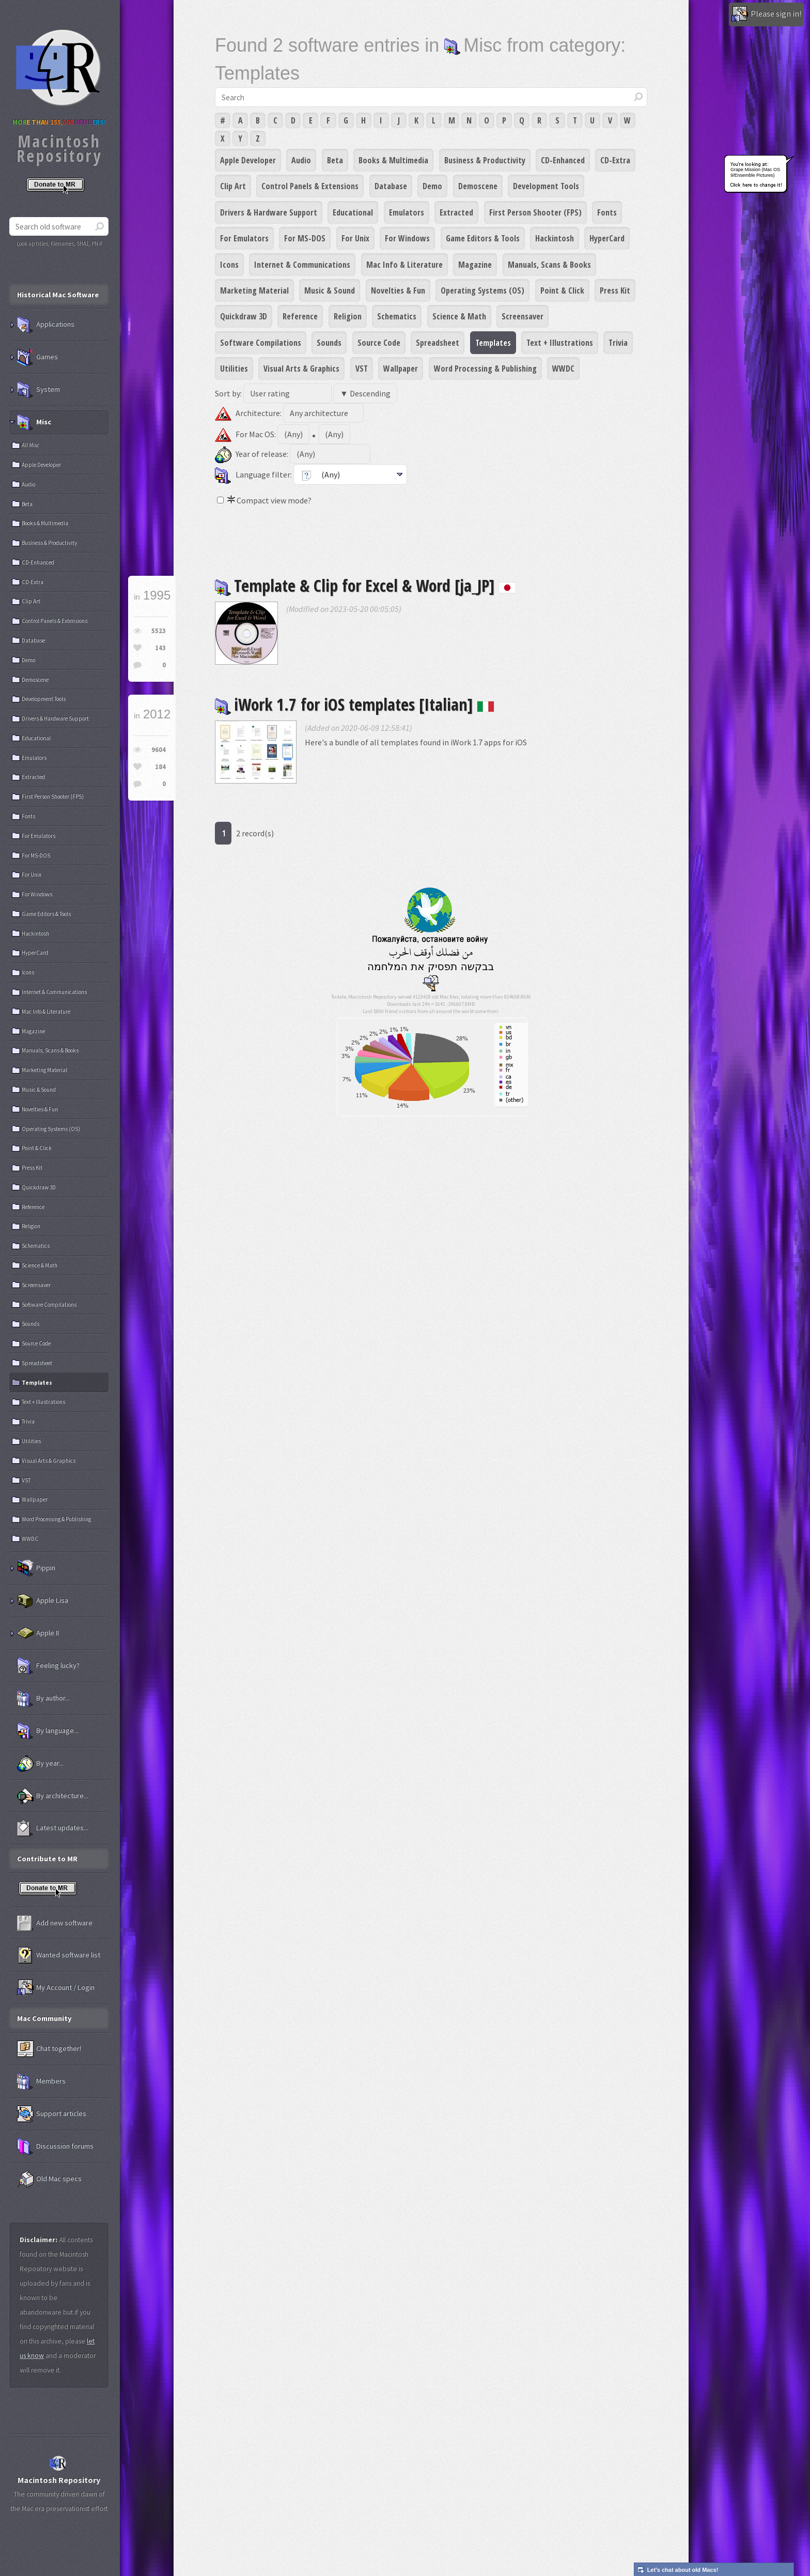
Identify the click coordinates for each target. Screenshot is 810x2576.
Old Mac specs (49, 2179)
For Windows (407, 238)
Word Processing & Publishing (485, 368)
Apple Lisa (42, 1600)
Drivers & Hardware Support (268, 212)
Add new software (54, 1923)
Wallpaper (400, 368)
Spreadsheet (437, 342)
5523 (158, 630)
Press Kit (615, 290)
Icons (229, 264)
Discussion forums (55, 2146)
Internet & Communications (302, 264)
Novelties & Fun (398, 290)
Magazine (475, 264)
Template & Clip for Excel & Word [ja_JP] (365, 585)
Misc (34, 422)
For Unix (355, 238)
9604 (158, 749)
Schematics (396, 316)
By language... (48, 1731)
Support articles (51, 2114)
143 (160, 648)
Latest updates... (52, 1828)
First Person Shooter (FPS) (535, 212)
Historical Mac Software (58, 294)
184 (160, 766)
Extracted (456, 212)
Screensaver (522, 316)
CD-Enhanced (563, 160)
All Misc (30, 445)
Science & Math (459, 316)
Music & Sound (329, 290)
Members (41, 2081)
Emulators (406, 212)
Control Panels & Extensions (310, 186)
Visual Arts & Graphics (301, 368)
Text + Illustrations (559, 342)
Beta (335, 160)
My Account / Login (56, 1988)
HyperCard (607, 238)
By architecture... (52, 1796)
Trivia (618, 342)
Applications (45, 324)
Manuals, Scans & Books (549, 264)
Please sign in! (766, 14)
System (38, 389)
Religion (348, 316)
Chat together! (49, 2049)
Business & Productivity (484, 160)
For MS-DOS (304, 238)
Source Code (378, 342)
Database (391, 186)
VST (361, 368)
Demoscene (477, 186)
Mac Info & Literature (404, 264)
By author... (43, 1698)
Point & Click (562, 290)
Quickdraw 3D (243, 316)
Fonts (607, 212)
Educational (353, 212)
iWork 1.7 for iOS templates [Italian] (354, 704)
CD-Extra (615, 160)
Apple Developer (248, 160)
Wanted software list (58, 1955)
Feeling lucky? (48, 1666)
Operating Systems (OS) (482, 290)
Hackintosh (554, 238)
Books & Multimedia (393, 160)
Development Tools (546, 186)
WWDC (563, 368)
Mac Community (44, 2018)
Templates (493, 342)
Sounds (329, 342)
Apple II (38, 1633)
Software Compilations (260, 342)
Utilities (234, 368)
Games (37, 357)
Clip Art (233, 186)
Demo (432, 186)
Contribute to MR (47, 1858)
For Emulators (244, 238)
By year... (40, 1763)
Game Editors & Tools (483, 238)
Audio (301, 160)
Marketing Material (254, 290)
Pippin (36, 1568)
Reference (300, 316)
